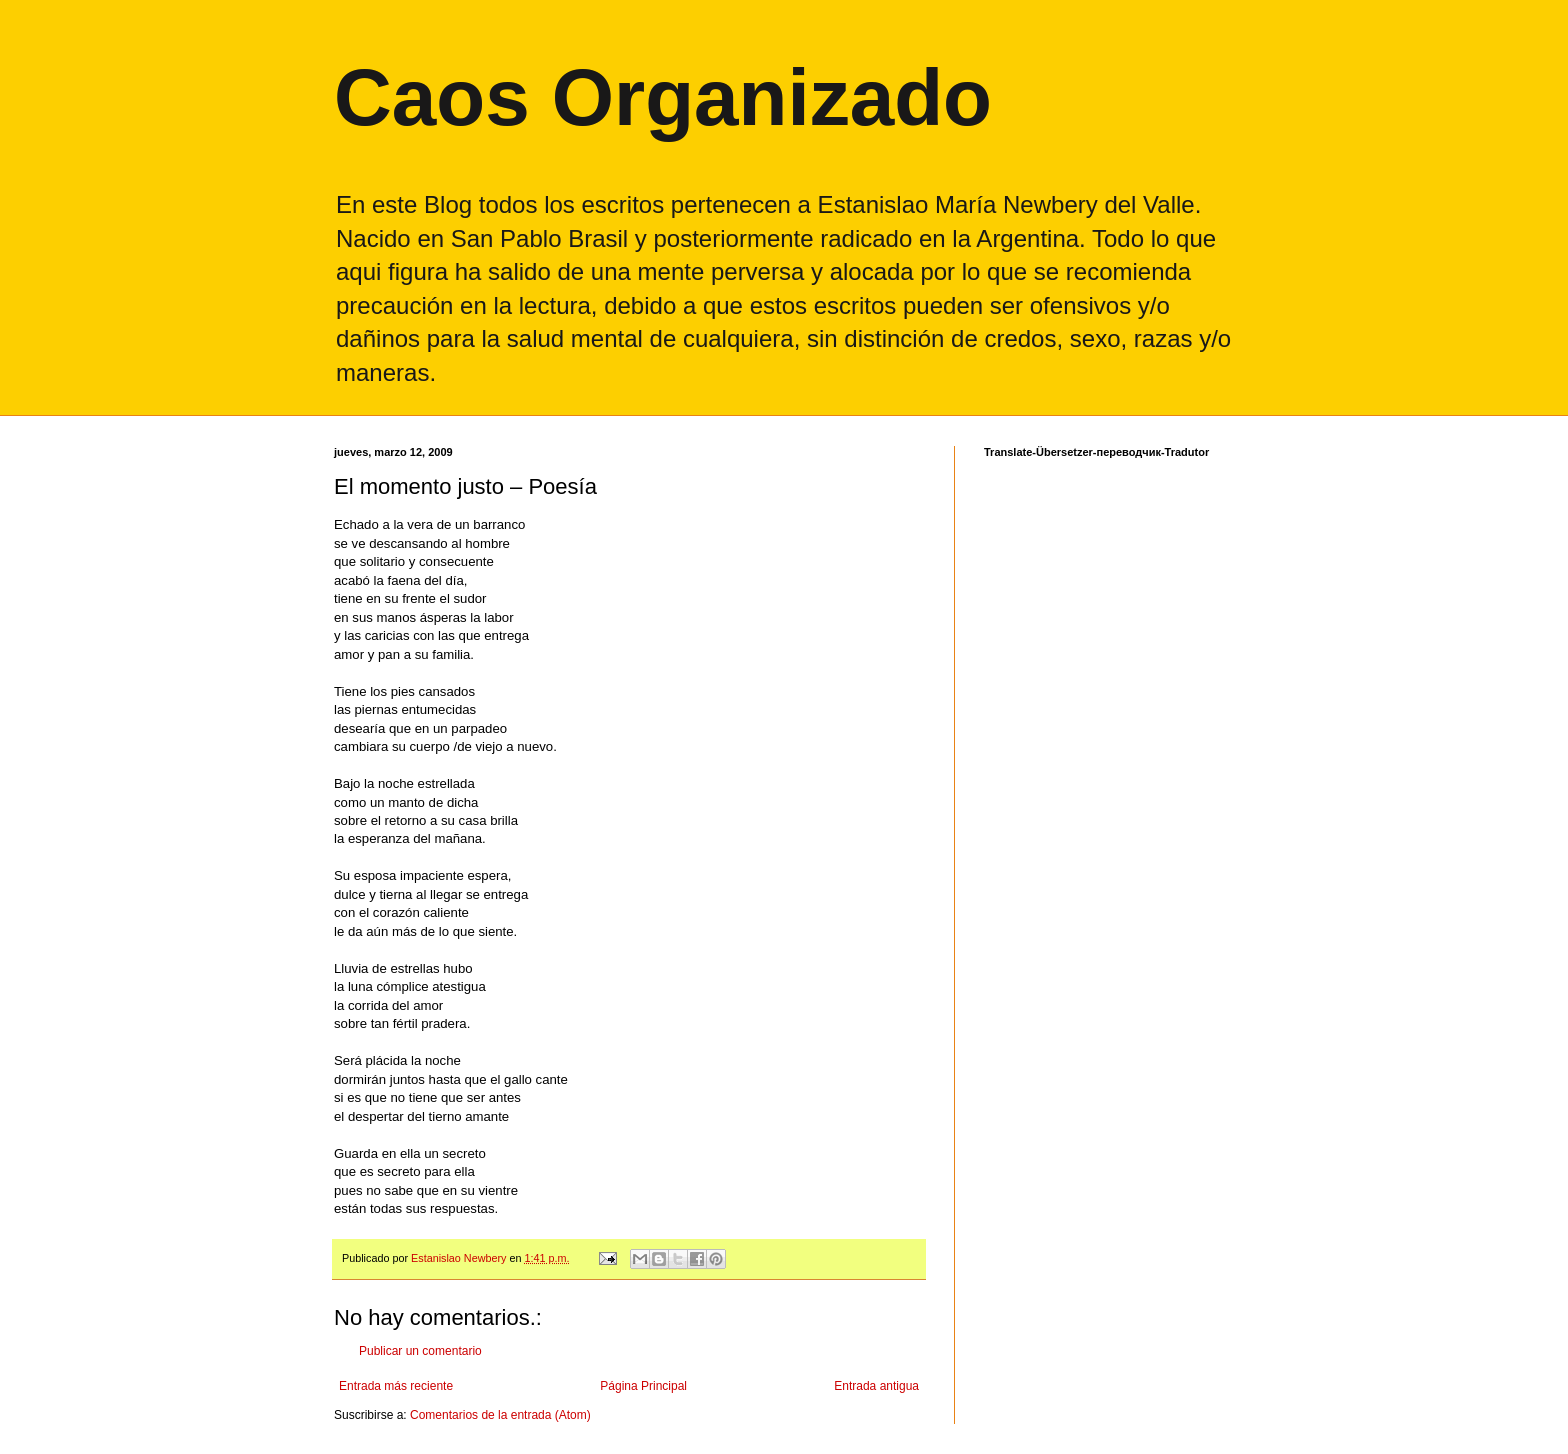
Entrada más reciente (396, 1386)
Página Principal (643, 1386)
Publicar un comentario (420, 1351)
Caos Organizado (663, 97)
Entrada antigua (876, 1386)
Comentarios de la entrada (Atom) (500, 1415)
